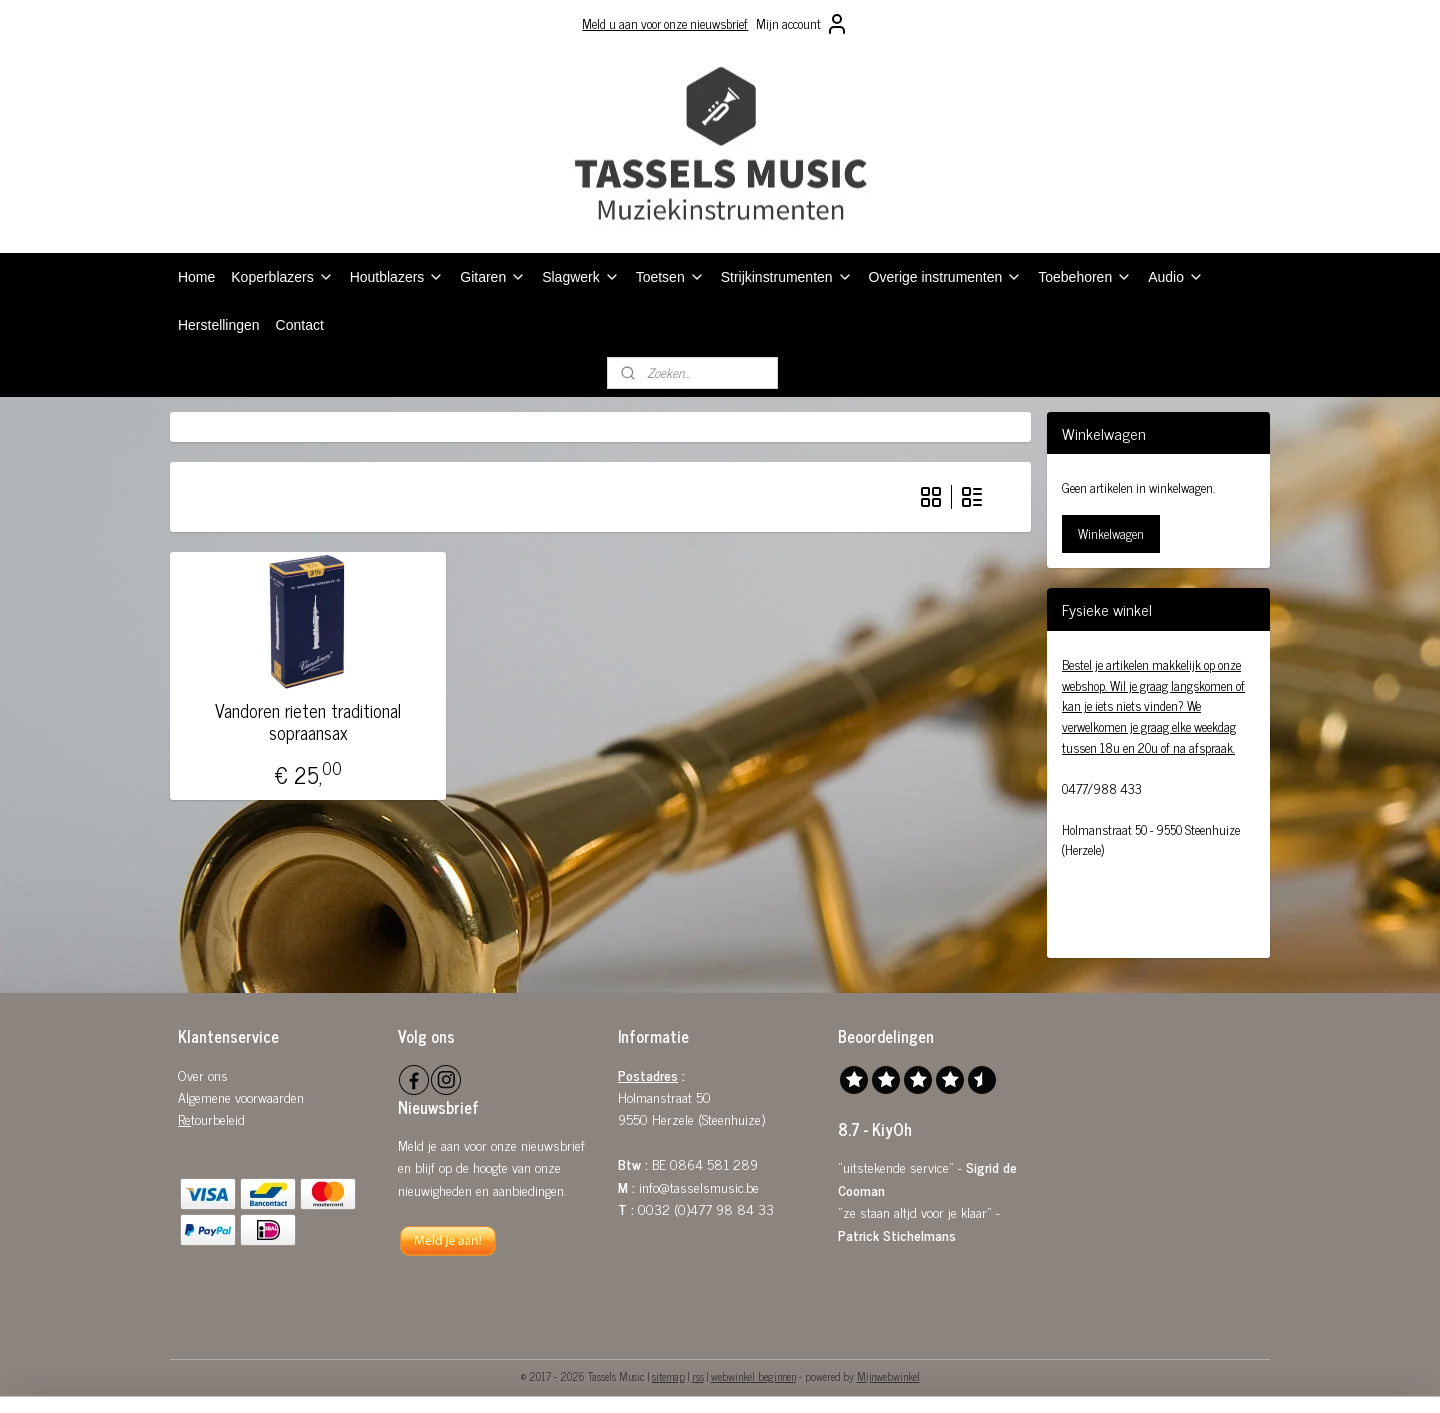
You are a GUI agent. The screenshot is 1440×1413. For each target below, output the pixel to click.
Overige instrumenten (946, 277)
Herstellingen (219, 325)
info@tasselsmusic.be (699, 1186)
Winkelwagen (1111, 533)
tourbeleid (218, 1118)
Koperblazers (282, 277)
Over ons (203, 1074)
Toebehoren (1085, 277)
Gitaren (493, 277)
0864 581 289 (714, 1163)
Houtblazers (397, 277)
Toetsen (670, 277)
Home (196, 277)
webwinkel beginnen (753, 1376)
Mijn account (802, 24)
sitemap (668, 1376)
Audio (1176, 277)
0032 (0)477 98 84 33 (706, 1208)
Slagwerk (581, 277)
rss (698, 1376)
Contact (300, 325)
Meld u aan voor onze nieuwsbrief (665, 23)
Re (184, 1118)
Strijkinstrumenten (787, 277)
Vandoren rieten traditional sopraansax (308, 721)
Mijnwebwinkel (888, 1376)
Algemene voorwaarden (241, 1096)
